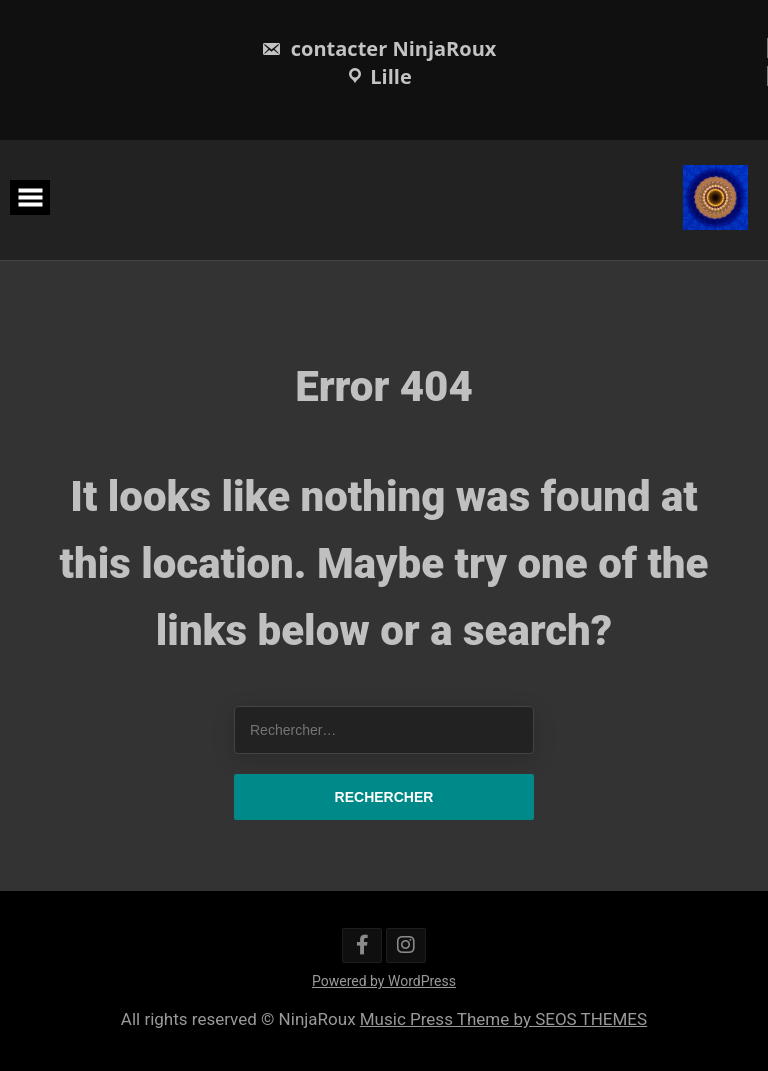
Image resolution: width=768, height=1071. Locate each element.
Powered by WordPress (384, 981)
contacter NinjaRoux (379, 48)
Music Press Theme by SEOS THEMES (503, 1019)
